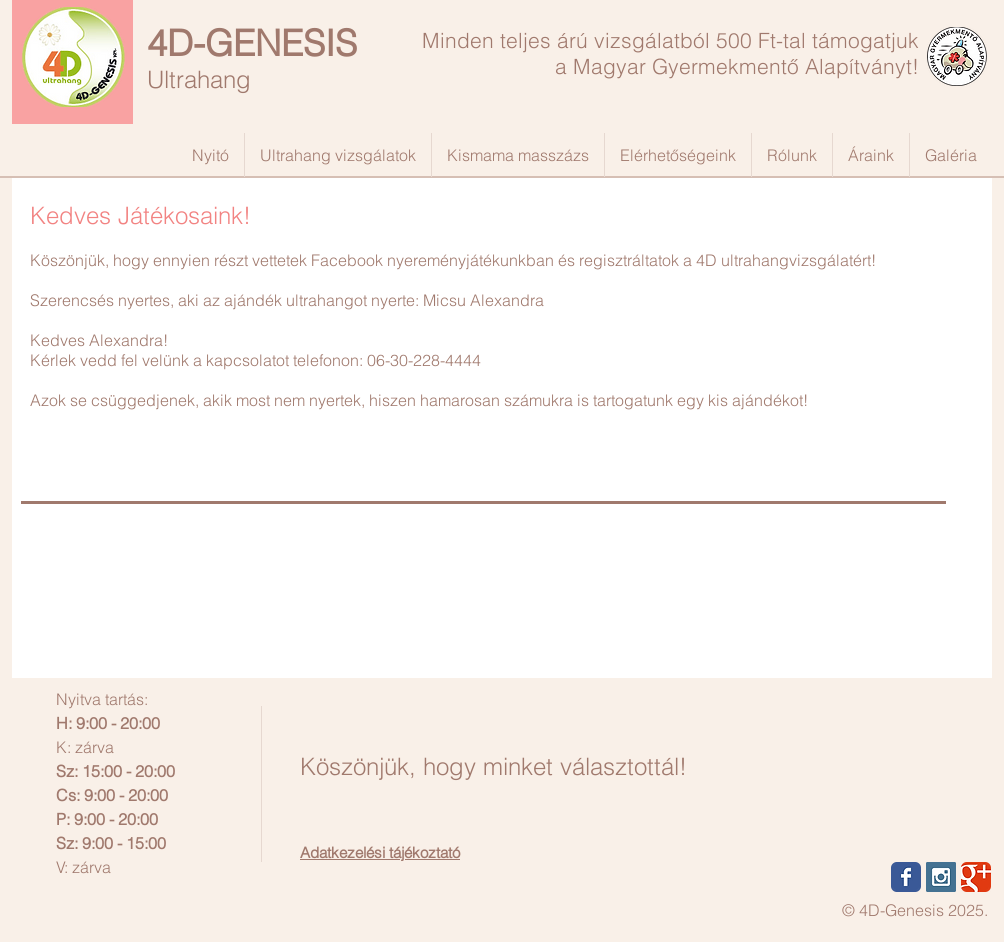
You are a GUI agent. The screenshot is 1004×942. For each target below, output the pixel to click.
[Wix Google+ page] (976, 877)
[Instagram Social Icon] (941, 877)
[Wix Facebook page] (906, 877)
